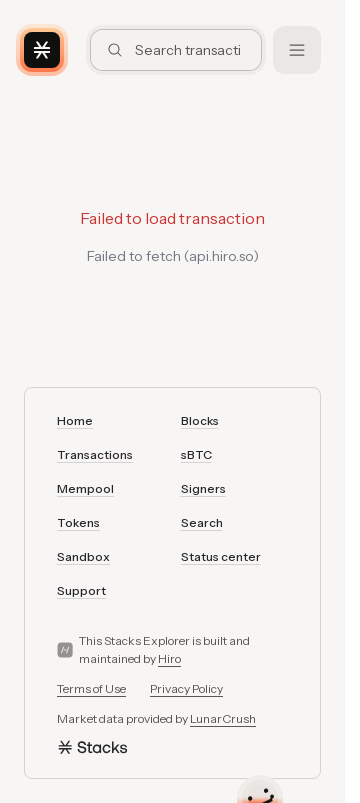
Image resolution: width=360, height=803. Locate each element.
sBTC (196, 454)
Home (75, 420)
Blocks (200, 420)
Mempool (85, 488)
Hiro (169, 658)
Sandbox (83, 556)
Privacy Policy (186, 688)
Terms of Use (91, 688)
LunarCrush (223, 718)
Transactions (95, 454)
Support (81, 590)
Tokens (78, 522)
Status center (221, 556)
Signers (203, 488)
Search (202, 522)
